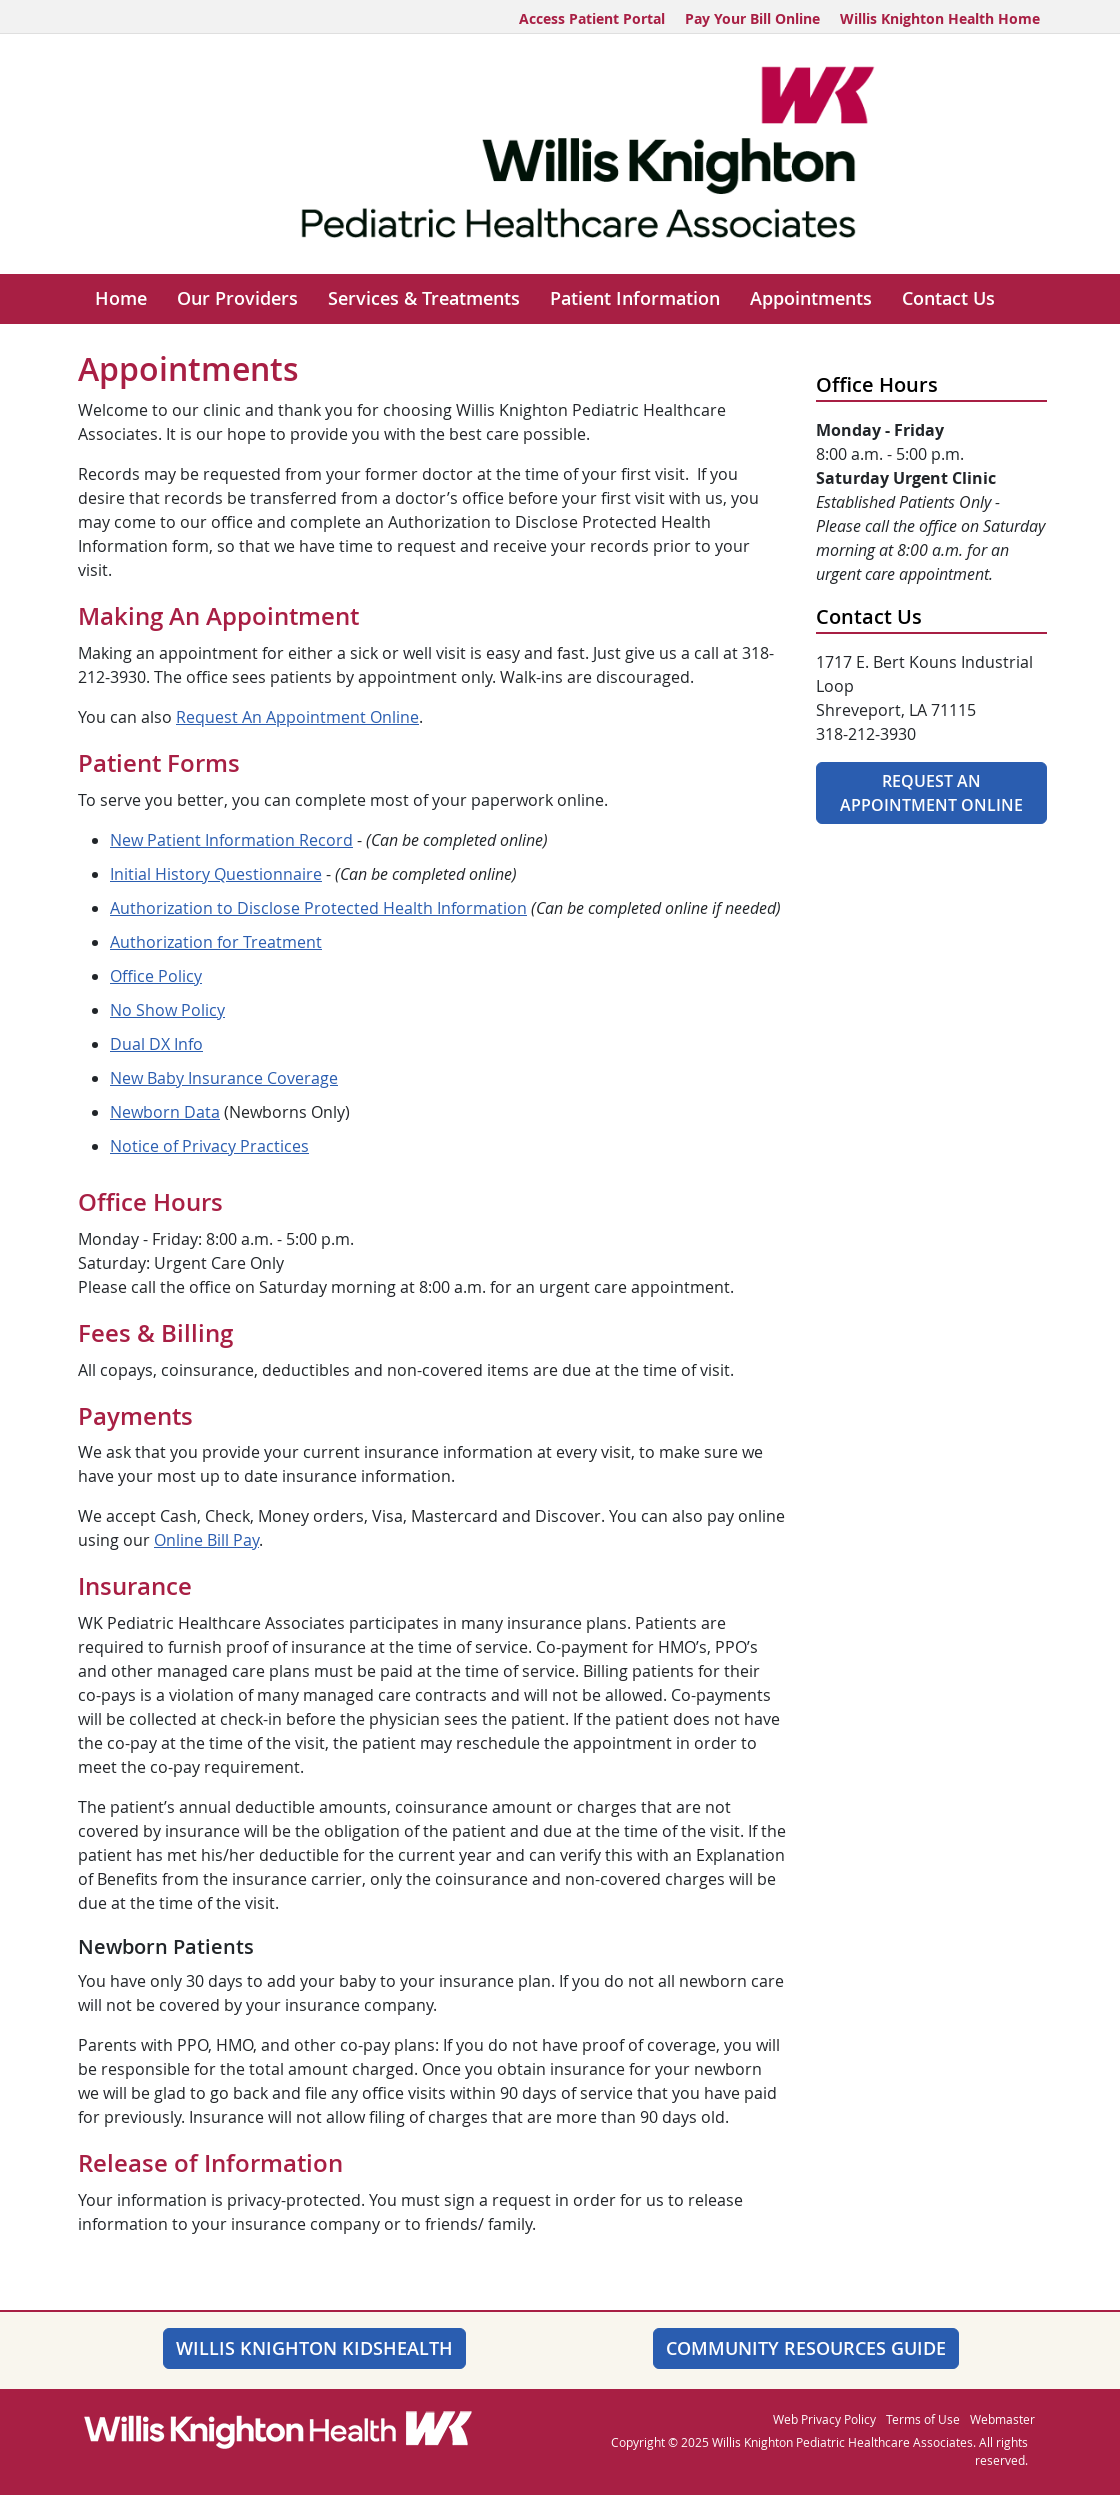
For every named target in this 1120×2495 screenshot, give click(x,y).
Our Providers (237, 298)
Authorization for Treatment (216, 942)
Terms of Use (923, 2419)
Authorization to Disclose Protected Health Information (318, 908)
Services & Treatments (424, 298)
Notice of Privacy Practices (209, 1146)
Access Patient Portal (592, 18)
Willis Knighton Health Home (940, 18)
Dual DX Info (156, 1044)
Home (121, 298)
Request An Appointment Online (297, 717)
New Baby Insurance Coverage (224, 1078)
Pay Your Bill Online (752, 18)
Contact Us (948, 298)
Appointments (811, 298)
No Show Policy (167, 1010)
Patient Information (635, 298)
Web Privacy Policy (824, 2419)
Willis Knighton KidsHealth (314, 2348)
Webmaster (1002, 2419)
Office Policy (156, 976)
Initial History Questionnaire (216, 874)
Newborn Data (165, 1112)
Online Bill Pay (206, 1540)
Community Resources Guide (806, 2348)
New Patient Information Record (231, 840)
